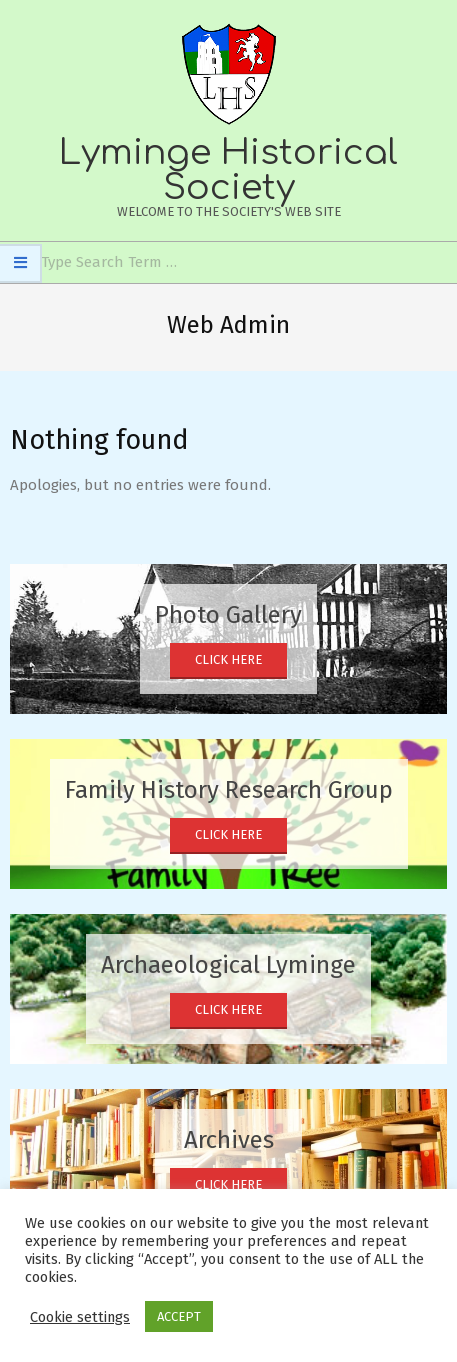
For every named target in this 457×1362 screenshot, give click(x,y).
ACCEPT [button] (179, 1316)
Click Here (228, 659)
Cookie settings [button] (80, 1317)
